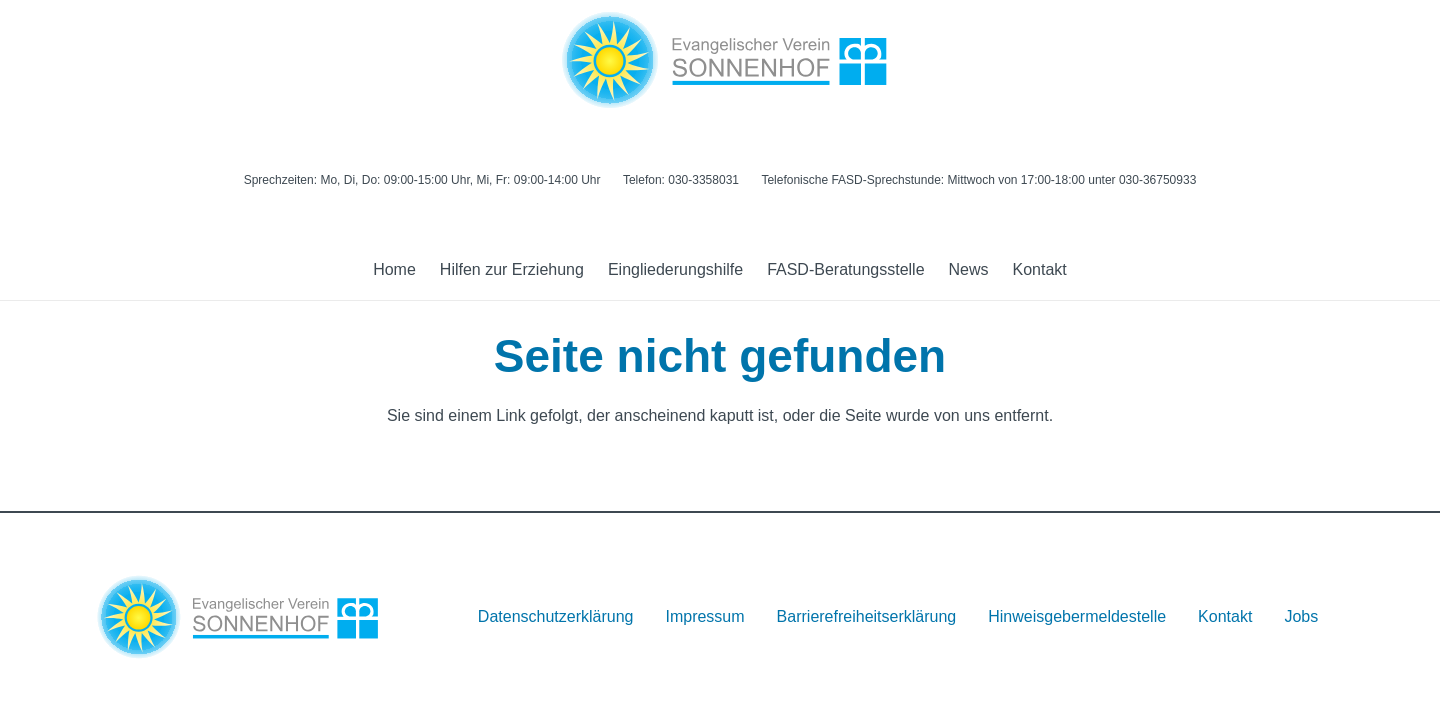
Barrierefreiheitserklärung (867, 616)
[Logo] (720, 60)
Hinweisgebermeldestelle (1077, 616)
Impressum (704, 616)
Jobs (1301, 616)
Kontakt (1225, 616)
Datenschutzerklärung (556, 616)
